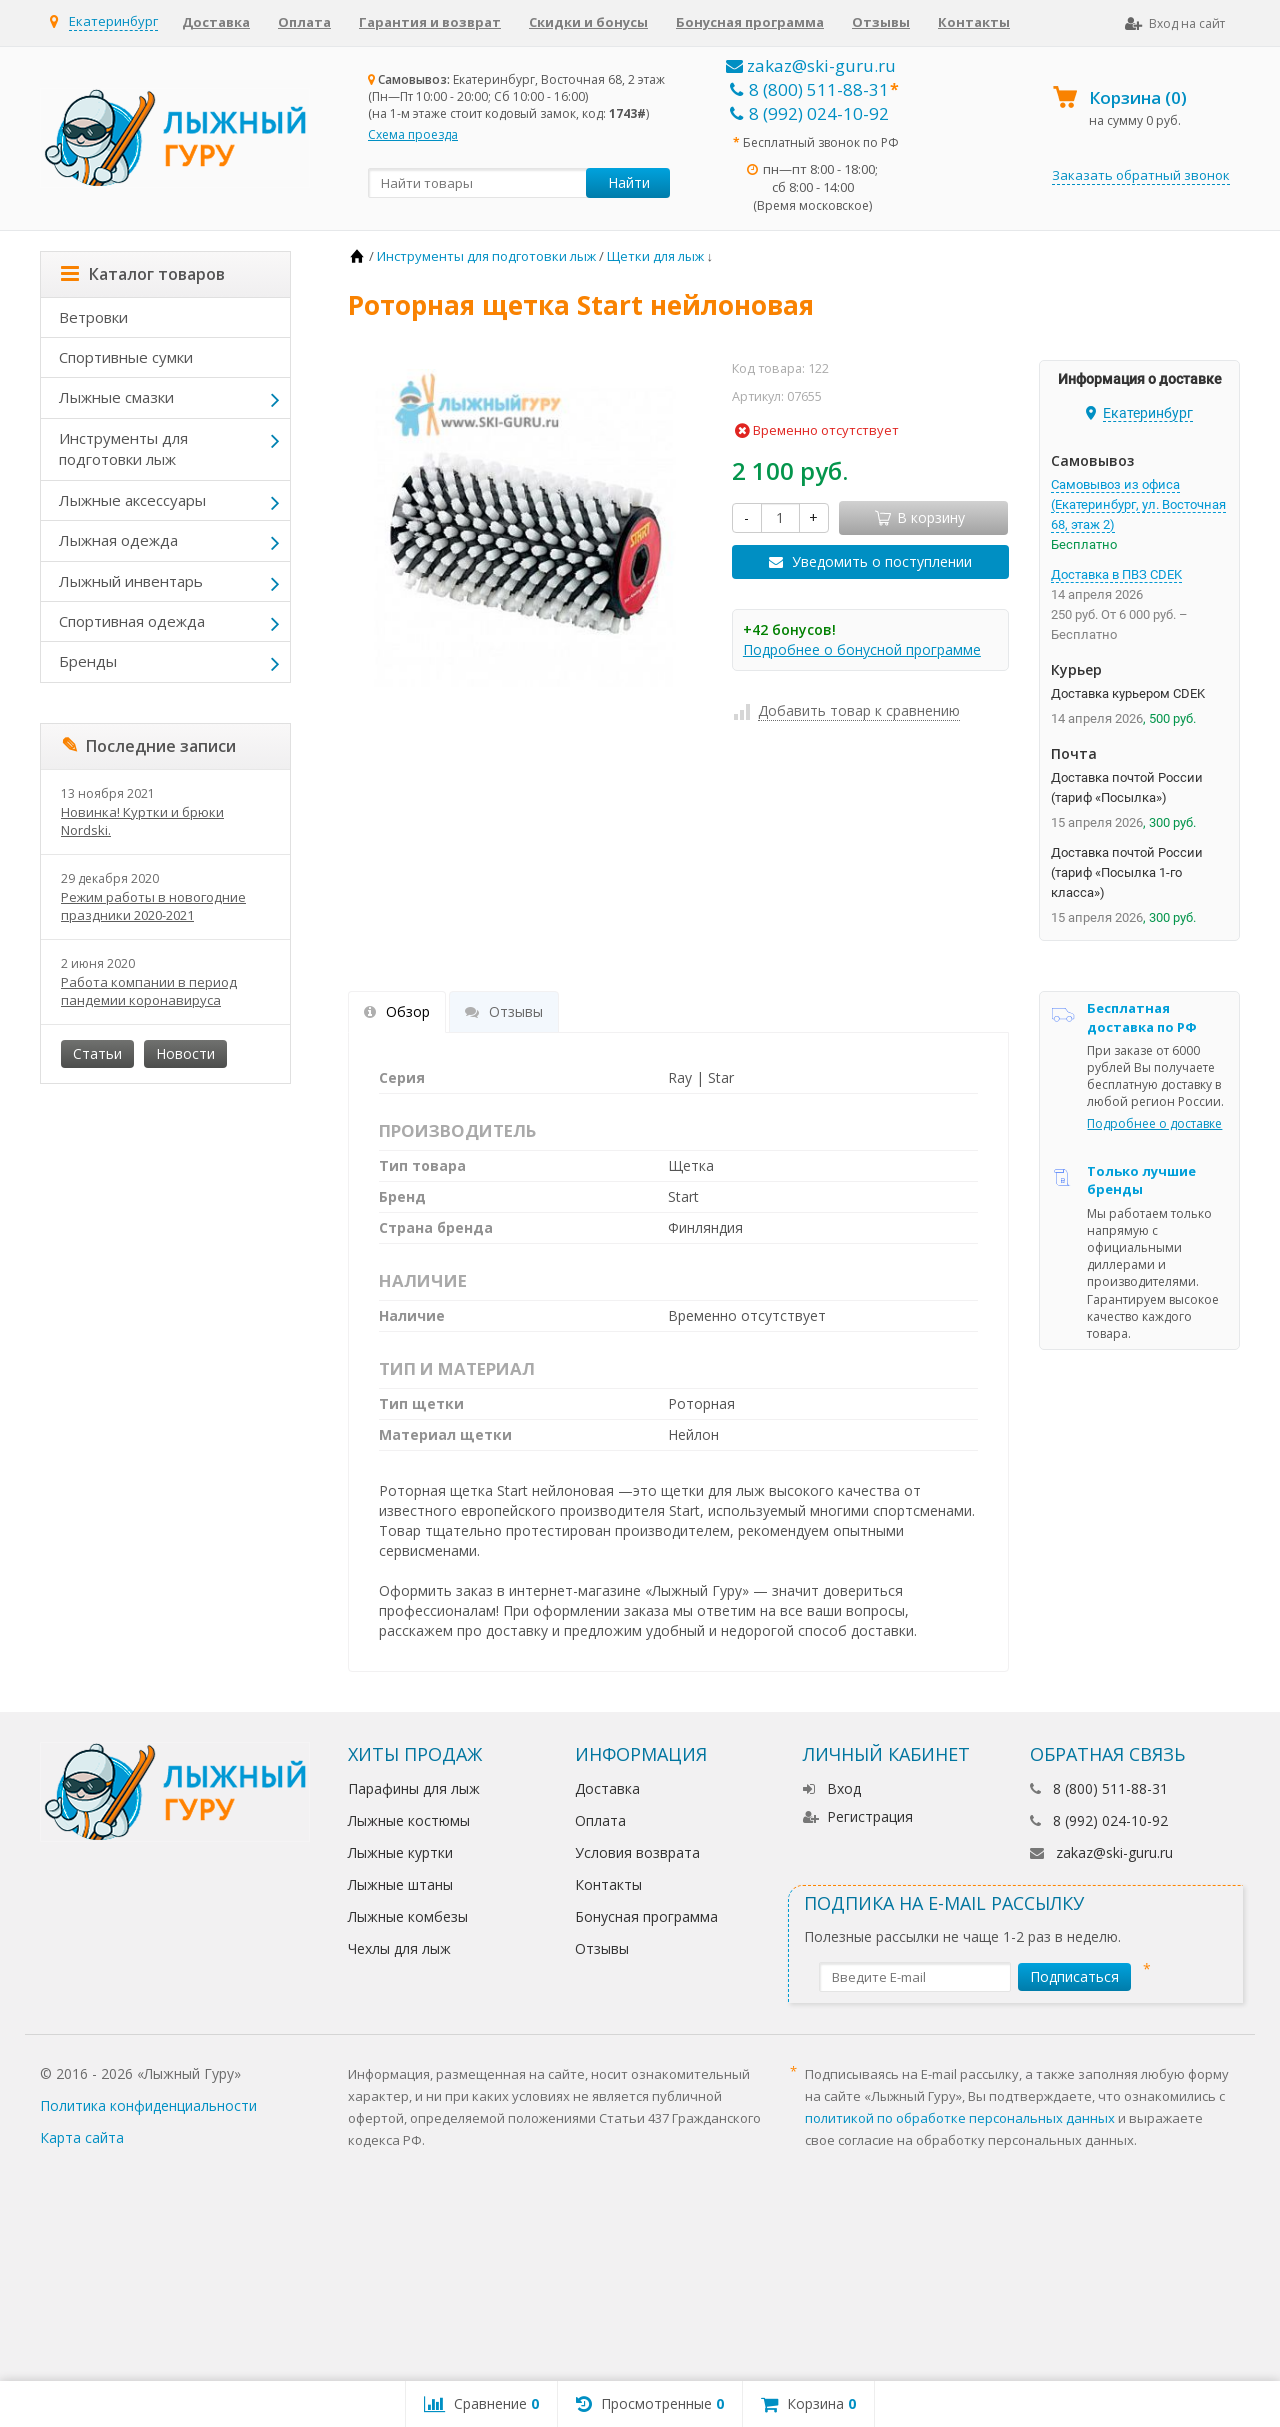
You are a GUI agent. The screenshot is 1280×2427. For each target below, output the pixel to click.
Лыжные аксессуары (132, 500)
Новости (185, 1053)
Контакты (974, 22)
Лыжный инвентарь (131, 581)
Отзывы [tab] (504, 1011)
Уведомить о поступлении (882, 561)
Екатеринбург (113, 21)
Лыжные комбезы (408, 1916)
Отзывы (881, 22)
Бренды (88, 661)
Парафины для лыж (414, 1788)
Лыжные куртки (400, 1852)
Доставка (216, 22)
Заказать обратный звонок (1141, 175)
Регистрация (858, 1816)
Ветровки (93, 317)
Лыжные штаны (400, 1884)
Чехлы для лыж (399, 1948)
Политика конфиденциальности (148, 2105)
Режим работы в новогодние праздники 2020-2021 (153, 906)
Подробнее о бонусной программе (862, 649)
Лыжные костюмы (409, 1820)
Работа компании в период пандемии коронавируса (149, 991)
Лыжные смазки (116, 397)
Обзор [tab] (397, 1011)
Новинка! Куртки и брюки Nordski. (142, 821)
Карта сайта (82, 2137)
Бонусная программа (750, 22)
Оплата (304, 22)
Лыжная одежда (118, 540)
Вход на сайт (1175, 23)
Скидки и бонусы (588, 22)
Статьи (97, 1053)
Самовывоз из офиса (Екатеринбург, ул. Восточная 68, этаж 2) (1138, 504)
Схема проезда (413, 134)
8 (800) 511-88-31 (809, 89)
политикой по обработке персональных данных (960, 2118)
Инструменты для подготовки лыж (123, 448)
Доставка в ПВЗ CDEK (1116, 574)
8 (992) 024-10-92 (809, 113)
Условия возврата (637, 1852)
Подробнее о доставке (1154, 1123)
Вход (832, 1788)
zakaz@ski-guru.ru (811, 65)
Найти (629, 182)
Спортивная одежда (132, 621)
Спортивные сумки (126, 357)
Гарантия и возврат (430, 22)
